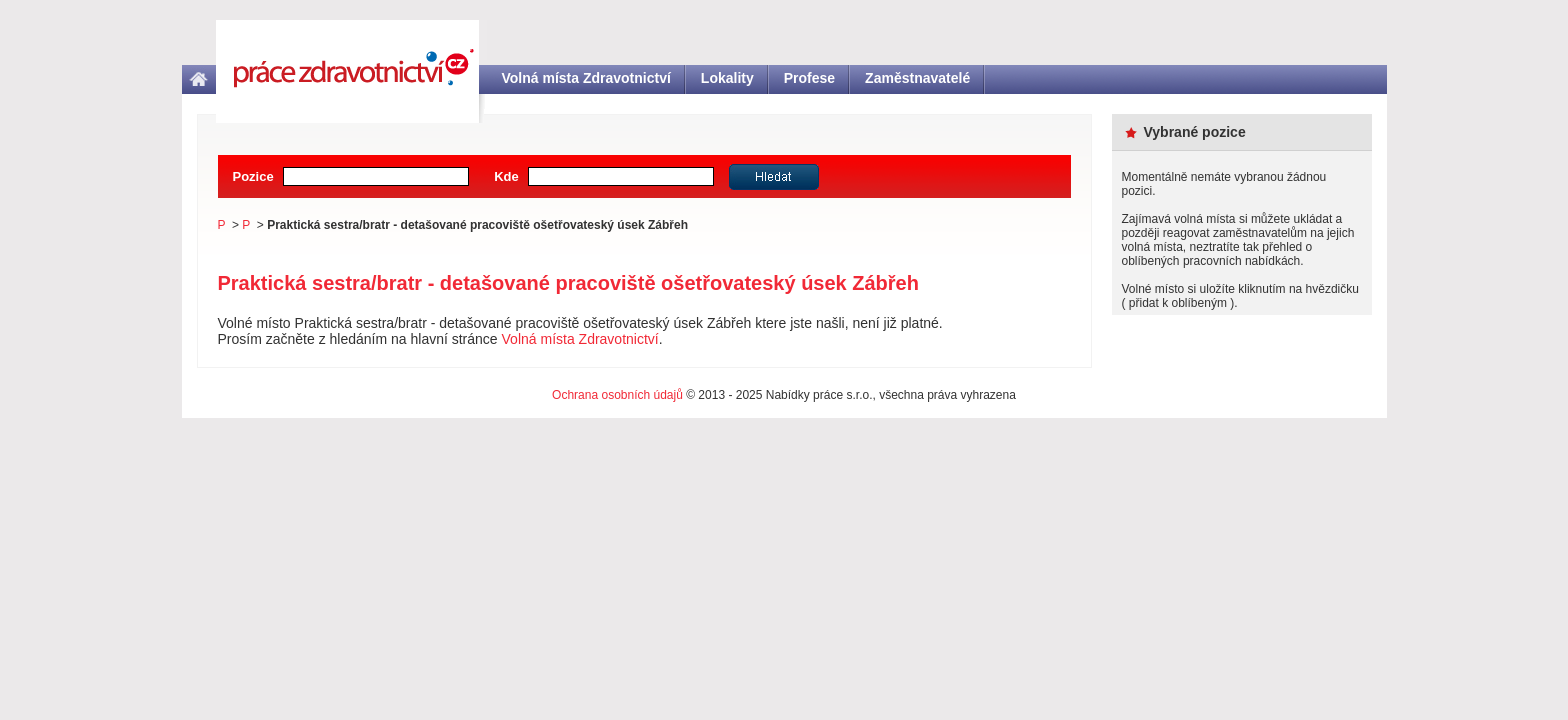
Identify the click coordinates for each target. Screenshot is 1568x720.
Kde (506, 176)
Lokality (727, 78)
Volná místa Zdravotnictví (586, 78)
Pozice (253, 176)
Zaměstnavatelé (917, 78)
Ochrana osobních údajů (617, 395)
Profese (809, 78)
